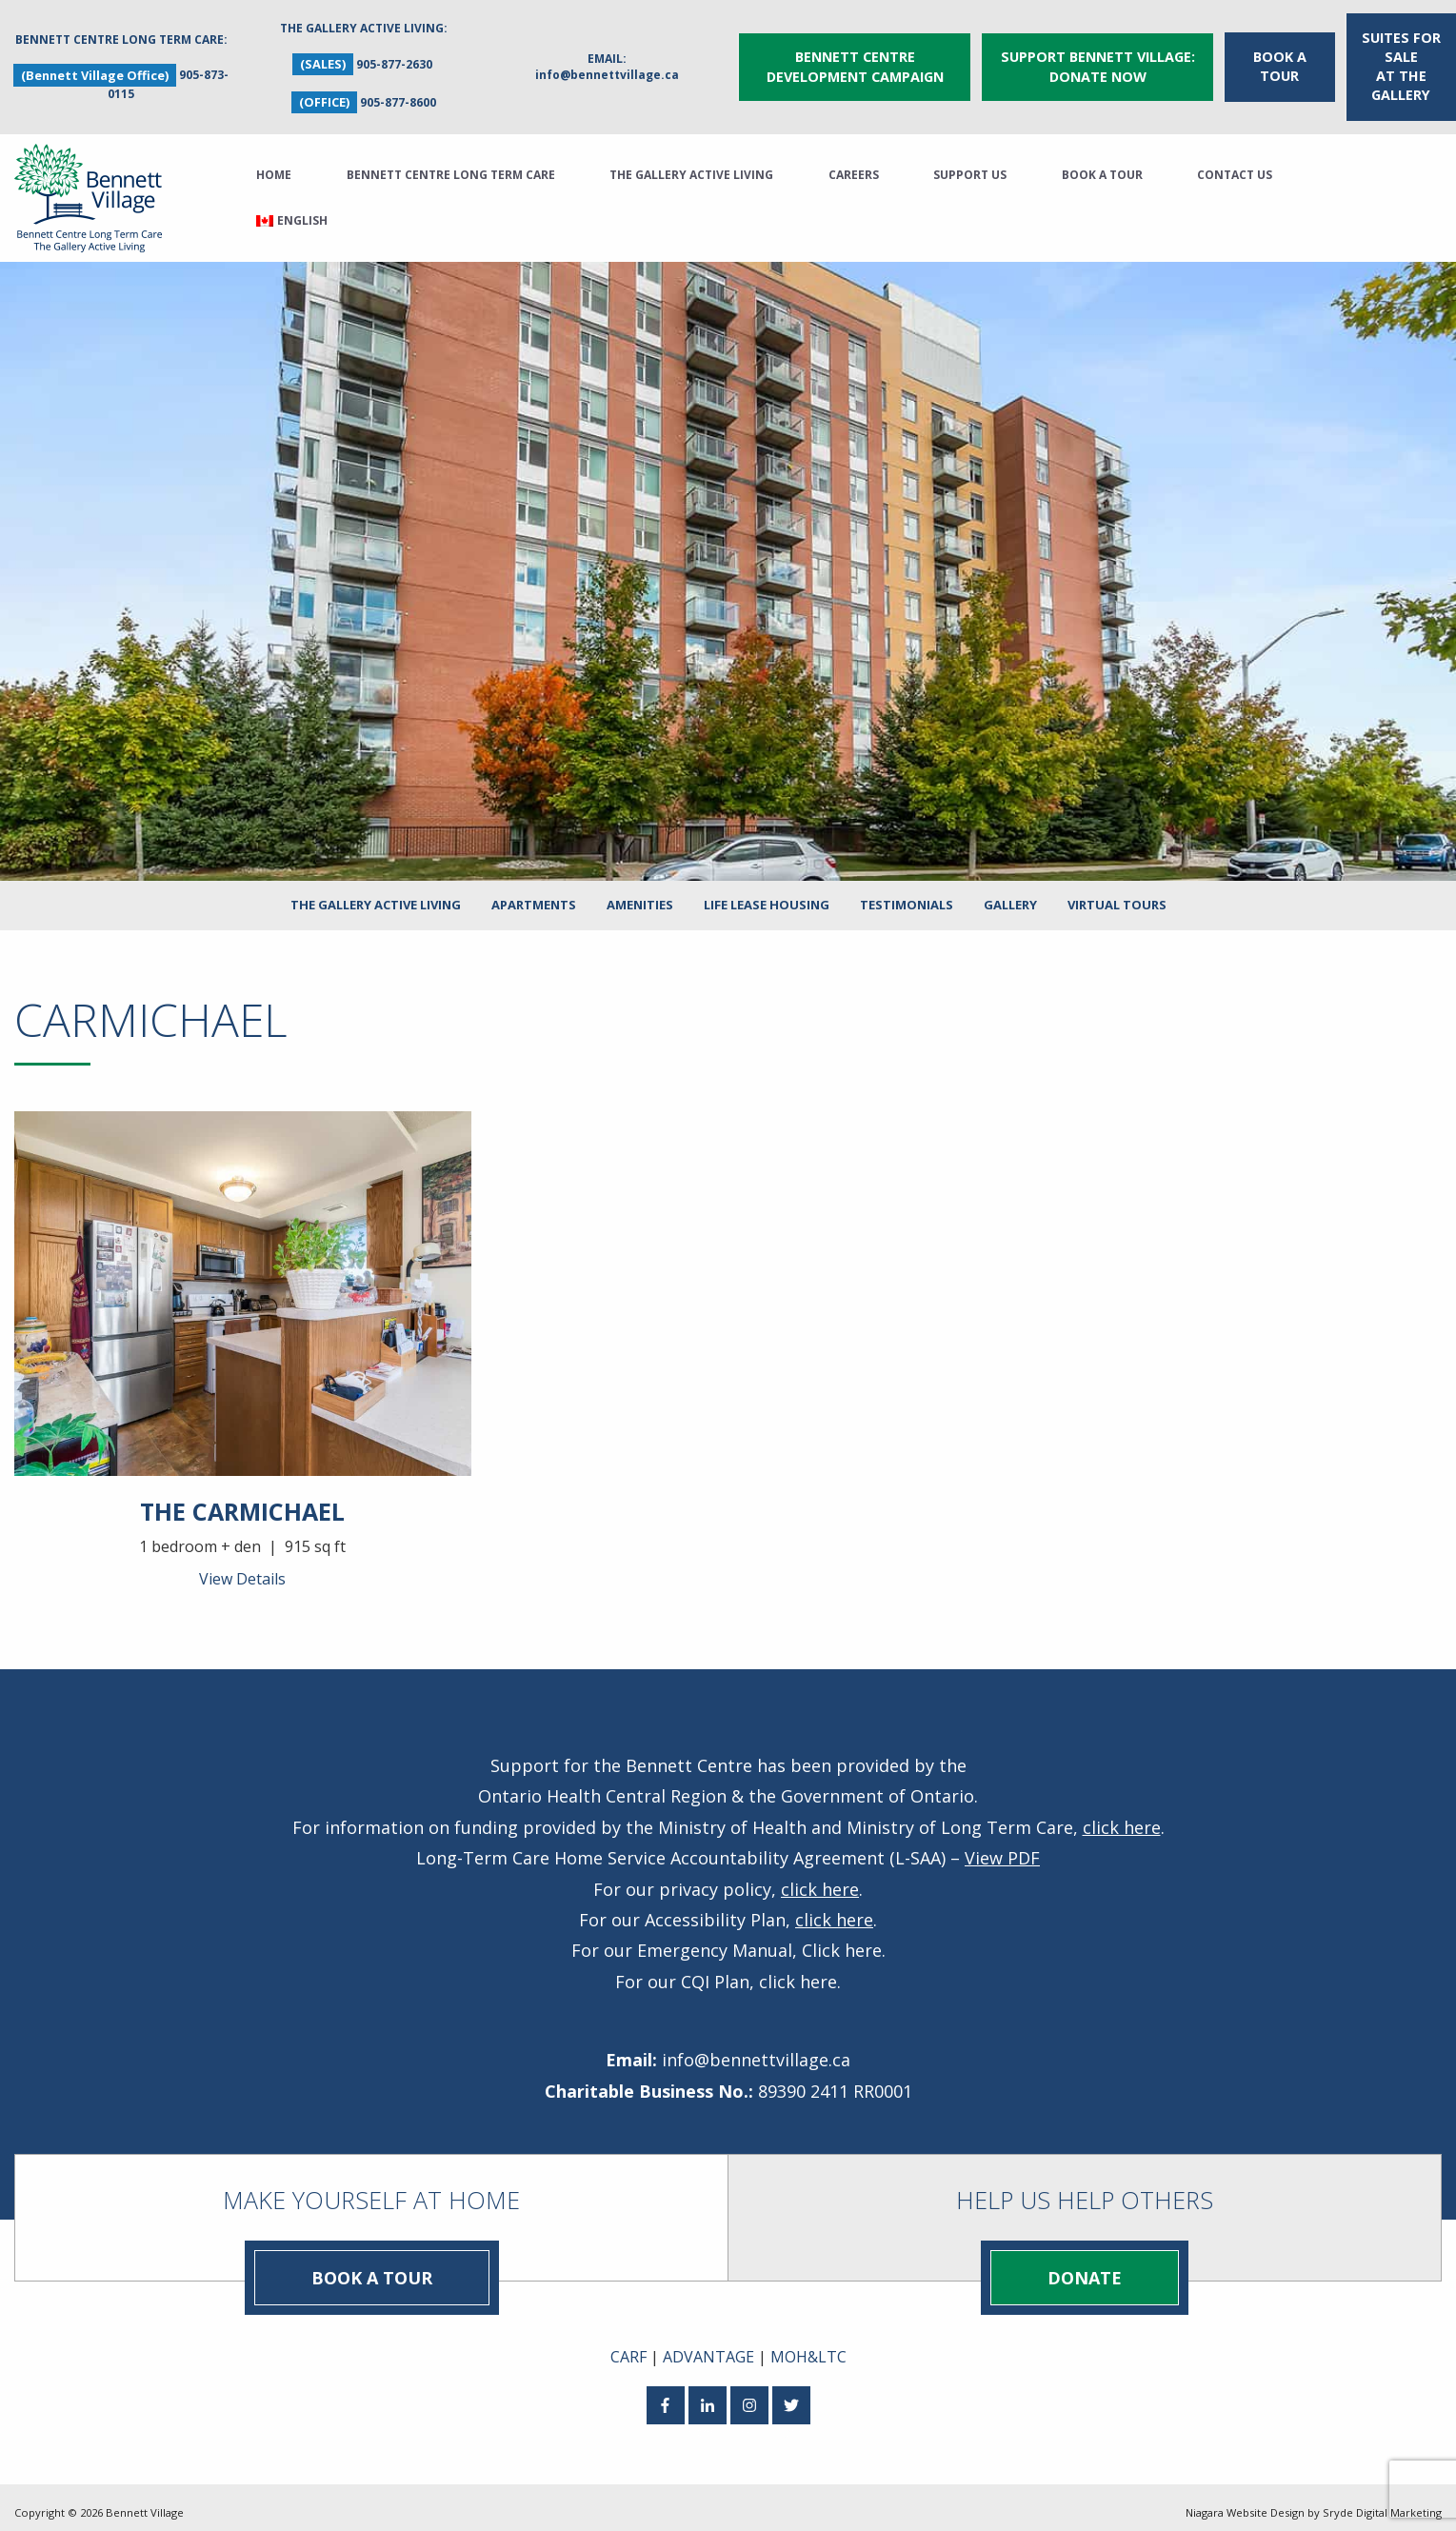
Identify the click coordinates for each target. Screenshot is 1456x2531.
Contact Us (1234, 164)
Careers (853, 164)
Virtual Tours (1117, 894)
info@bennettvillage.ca (607, 69)
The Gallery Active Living (691, 164)
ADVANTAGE (708, 2345)
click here (1122, 1815)
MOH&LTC (808, 2345)
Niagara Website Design (1245, 2502)
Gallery (1010, 894)
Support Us (970, 164)
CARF (628, 2345)
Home (273, 164)
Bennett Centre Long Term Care (451, 164)
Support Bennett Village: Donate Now (1098, 61)
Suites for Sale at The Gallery (1401, 60)
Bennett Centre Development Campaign (855, 61)
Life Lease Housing (766, 894)
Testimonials (906, 894)
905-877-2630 (394, 58)
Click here (842, 1939)
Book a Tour (1279, 60)
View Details (242, 1568)
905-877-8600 (398, 97)
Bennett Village (145, 2502)
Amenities (640, 894)
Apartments (533, 894)
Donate (1084, 2266)
